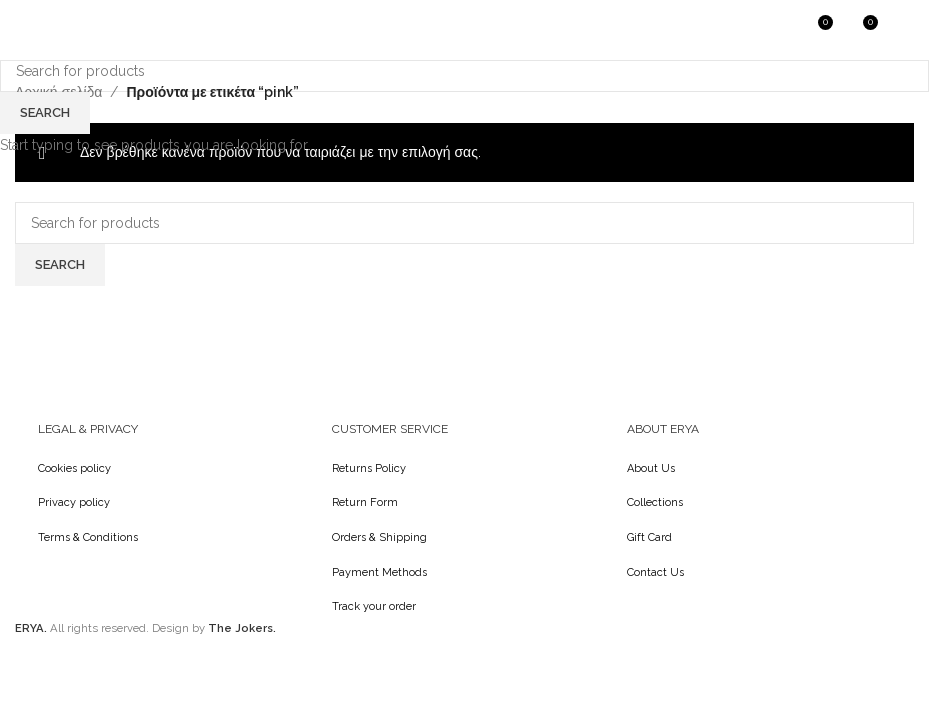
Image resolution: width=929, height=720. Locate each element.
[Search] (774, 30)
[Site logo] (65, 29)
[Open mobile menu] (904, 30)
